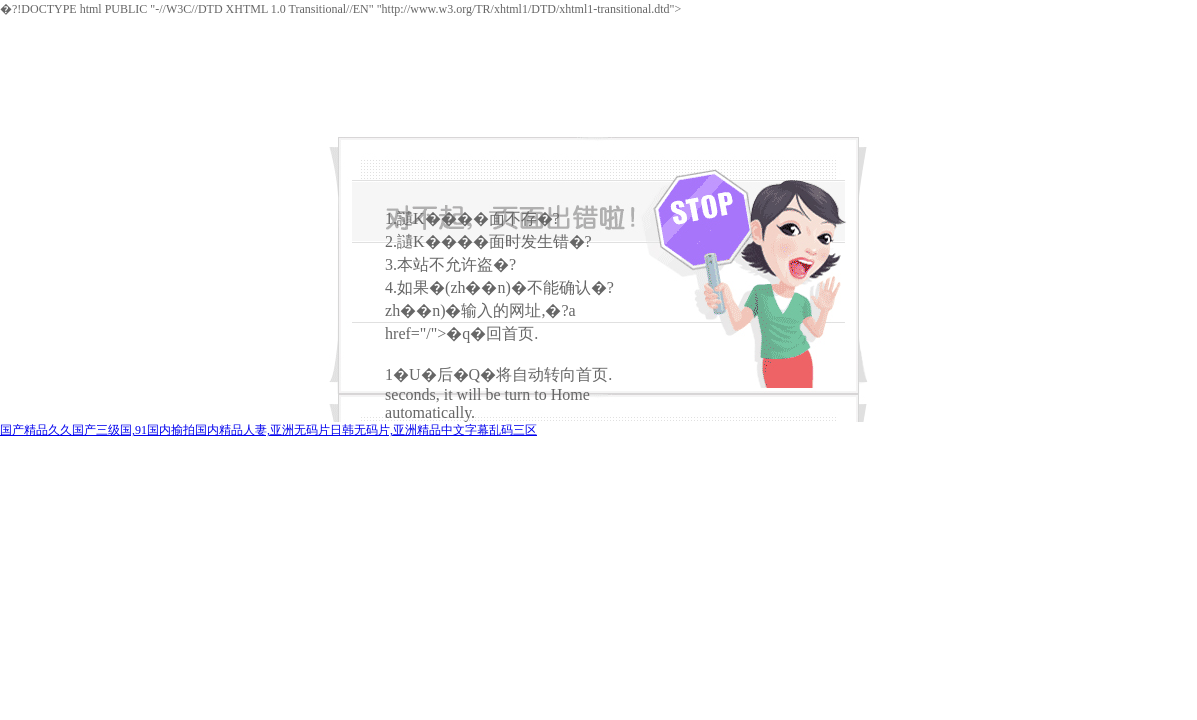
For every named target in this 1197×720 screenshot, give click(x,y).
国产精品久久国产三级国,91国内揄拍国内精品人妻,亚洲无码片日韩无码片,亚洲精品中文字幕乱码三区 (268, 430)
